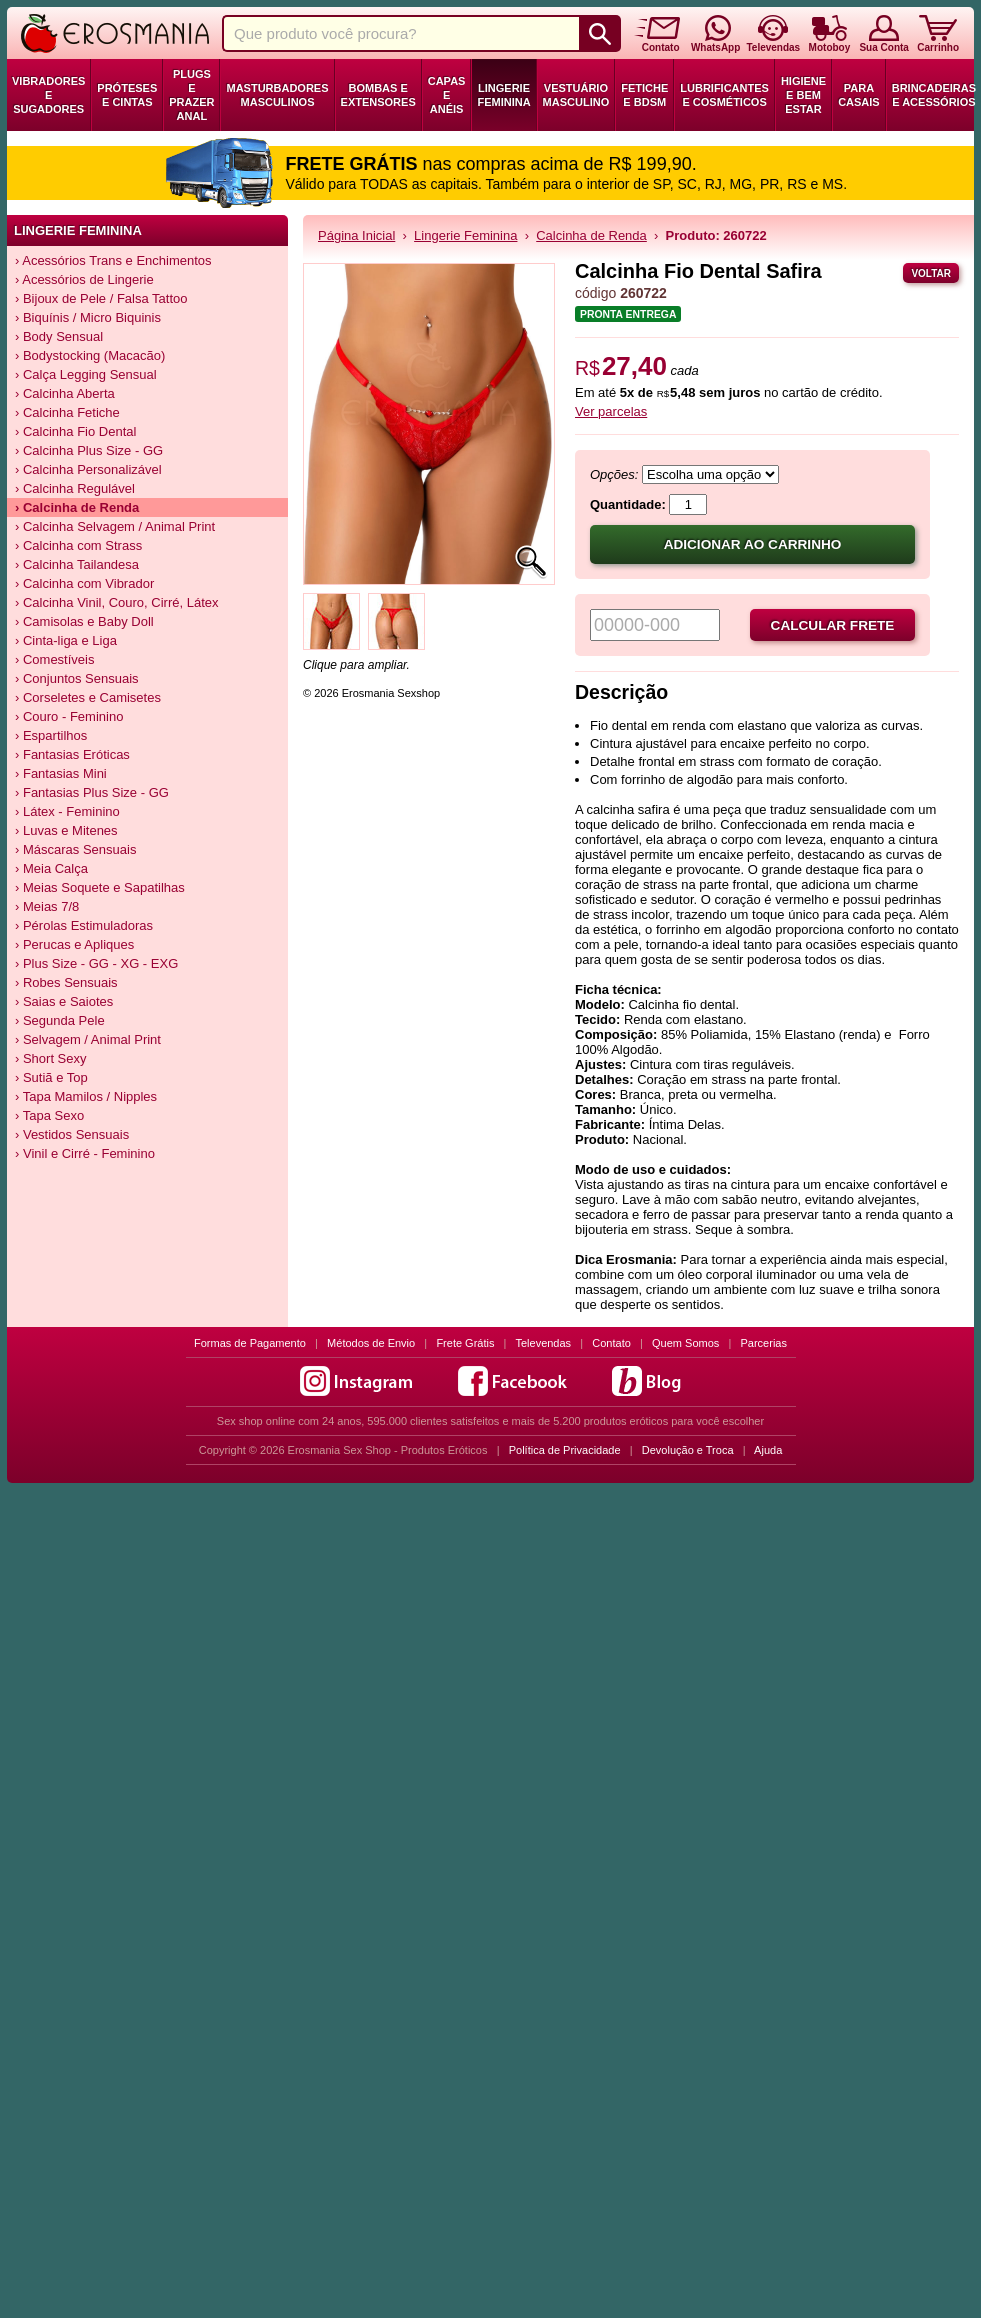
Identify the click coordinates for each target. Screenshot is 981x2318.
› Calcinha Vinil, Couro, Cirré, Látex (117, 602)
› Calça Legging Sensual (86, 374)
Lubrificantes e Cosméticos (724, 95)
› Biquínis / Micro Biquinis (88, 317)
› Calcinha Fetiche (67, 412)
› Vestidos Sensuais (72, 1134)
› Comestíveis (54, 659)
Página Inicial (356, 235)
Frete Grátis (465, 1343)
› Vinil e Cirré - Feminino (85, 1153)
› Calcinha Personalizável (88, 469)
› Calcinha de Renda (77, 507)
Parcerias (764, 1343)
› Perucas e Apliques (74, 944)
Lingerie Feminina (503, 95)
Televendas (543, 1343)
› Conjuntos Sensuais (77, 678)
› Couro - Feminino (69, 716)
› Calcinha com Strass (78, 545)
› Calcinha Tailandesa (77, 564)
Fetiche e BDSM (644, 95)
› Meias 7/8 (47, 906)
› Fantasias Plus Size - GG (92, 792)
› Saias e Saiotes (64, 1001)
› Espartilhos (51, 735)
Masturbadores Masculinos (277, 95)
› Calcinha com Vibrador (84, 583)
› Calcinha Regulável (75, 488)
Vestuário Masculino (576, 95)
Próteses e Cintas (127, 95)
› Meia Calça (51, 868)
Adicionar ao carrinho (753, 544)
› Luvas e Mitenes (66, 830)
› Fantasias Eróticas (72, 754)
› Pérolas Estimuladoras (84, 925)
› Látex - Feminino (67, 811)
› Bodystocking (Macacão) (90, 355)
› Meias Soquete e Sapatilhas (100, 887)
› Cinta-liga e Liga (66, 640)
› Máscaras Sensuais (75, 849)
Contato (611, 1343)
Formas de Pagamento (250, 1343)
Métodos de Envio (371, 1343)
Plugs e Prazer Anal (191, 95)
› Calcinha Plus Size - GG (89, 450)
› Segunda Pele (60, 1020)
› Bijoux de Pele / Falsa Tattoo (101, 298)
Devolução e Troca (688, 1450)
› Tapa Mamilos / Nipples (86, 1096)
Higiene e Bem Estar (803, 95)
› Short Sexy (51, 1058)
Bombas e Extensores (378, 95)
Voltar (931, 273)
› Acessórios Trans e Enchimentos (113, 260)
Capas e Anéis (447, 95)
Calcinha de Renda (591, 235)
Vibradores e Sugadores (48, 95)
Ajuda (768, 1450)
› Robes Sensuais (66, 982)
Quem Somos (685, 1343)
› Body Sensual (59, 336)
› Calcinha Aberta (65, 393)
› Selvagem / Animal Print (88, 1039)
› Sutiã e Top (51, 1077)
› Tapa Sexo (49, 1115)
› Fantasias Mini (61, 773)
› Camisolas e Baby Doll (84, 621)
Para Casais (859, 95)
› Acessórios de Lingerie (84, 279)
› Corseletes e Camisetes (88, 697)
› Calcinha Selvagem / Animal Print (115, 526)
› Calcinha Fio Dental (75, 431)
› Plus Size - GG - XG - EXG (96, 963)
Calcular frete (833, 625)
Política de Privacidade (565, 1450)
